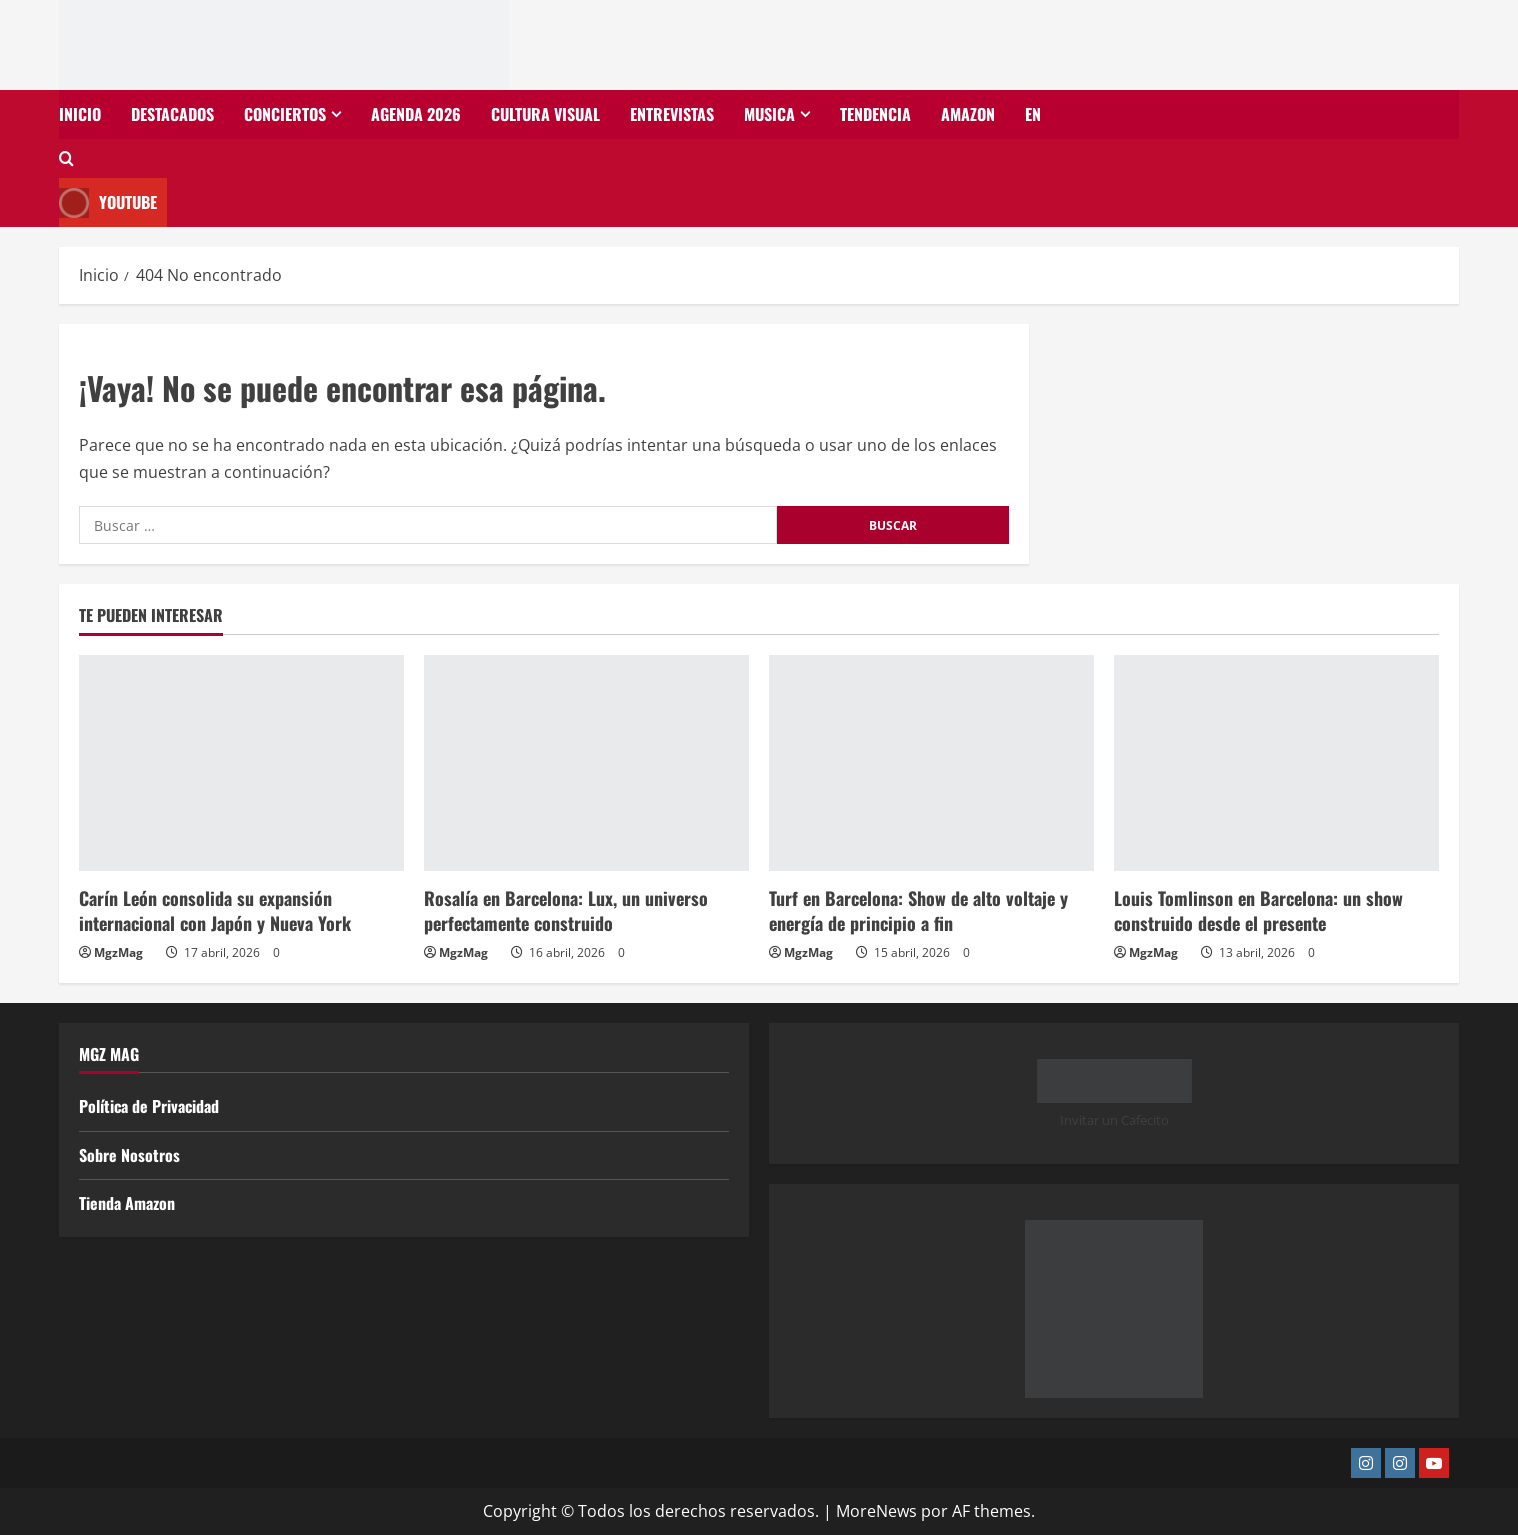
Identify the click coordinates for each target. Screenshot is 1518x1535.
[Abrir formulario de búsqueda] (66, 158)
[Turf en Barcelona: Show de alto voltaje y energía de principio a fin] (931, 763)
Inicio (80, 114)
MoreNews (876, 1511)
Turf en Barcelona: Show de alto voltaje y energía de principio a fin (918, 910)
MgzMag (118, 952)
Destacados (172, 114)
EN (1033, 114)
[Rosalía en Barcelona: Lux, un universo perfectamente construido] (586, 763)
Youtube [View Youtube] (108, 203)
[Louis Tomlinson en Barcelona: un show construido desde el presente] (1276, 763)
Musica (769, 114)
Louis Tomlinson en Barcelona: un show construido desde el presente (1258, 910)
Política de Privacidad (149, 1106)
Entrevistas (672, 114)
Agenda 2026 (416, 114)
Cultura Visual (545, 114)
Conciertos (285, 114)
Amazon (968, 114)
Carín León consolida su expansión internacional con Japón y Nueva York (215, 910)
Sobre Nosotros (129, 1155)
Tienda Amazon (127, 1203)
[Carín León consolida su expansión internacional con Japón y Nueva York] (241, 763)
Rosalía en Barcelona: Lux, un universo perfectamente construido (566, 910)
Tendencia (875, 114)
